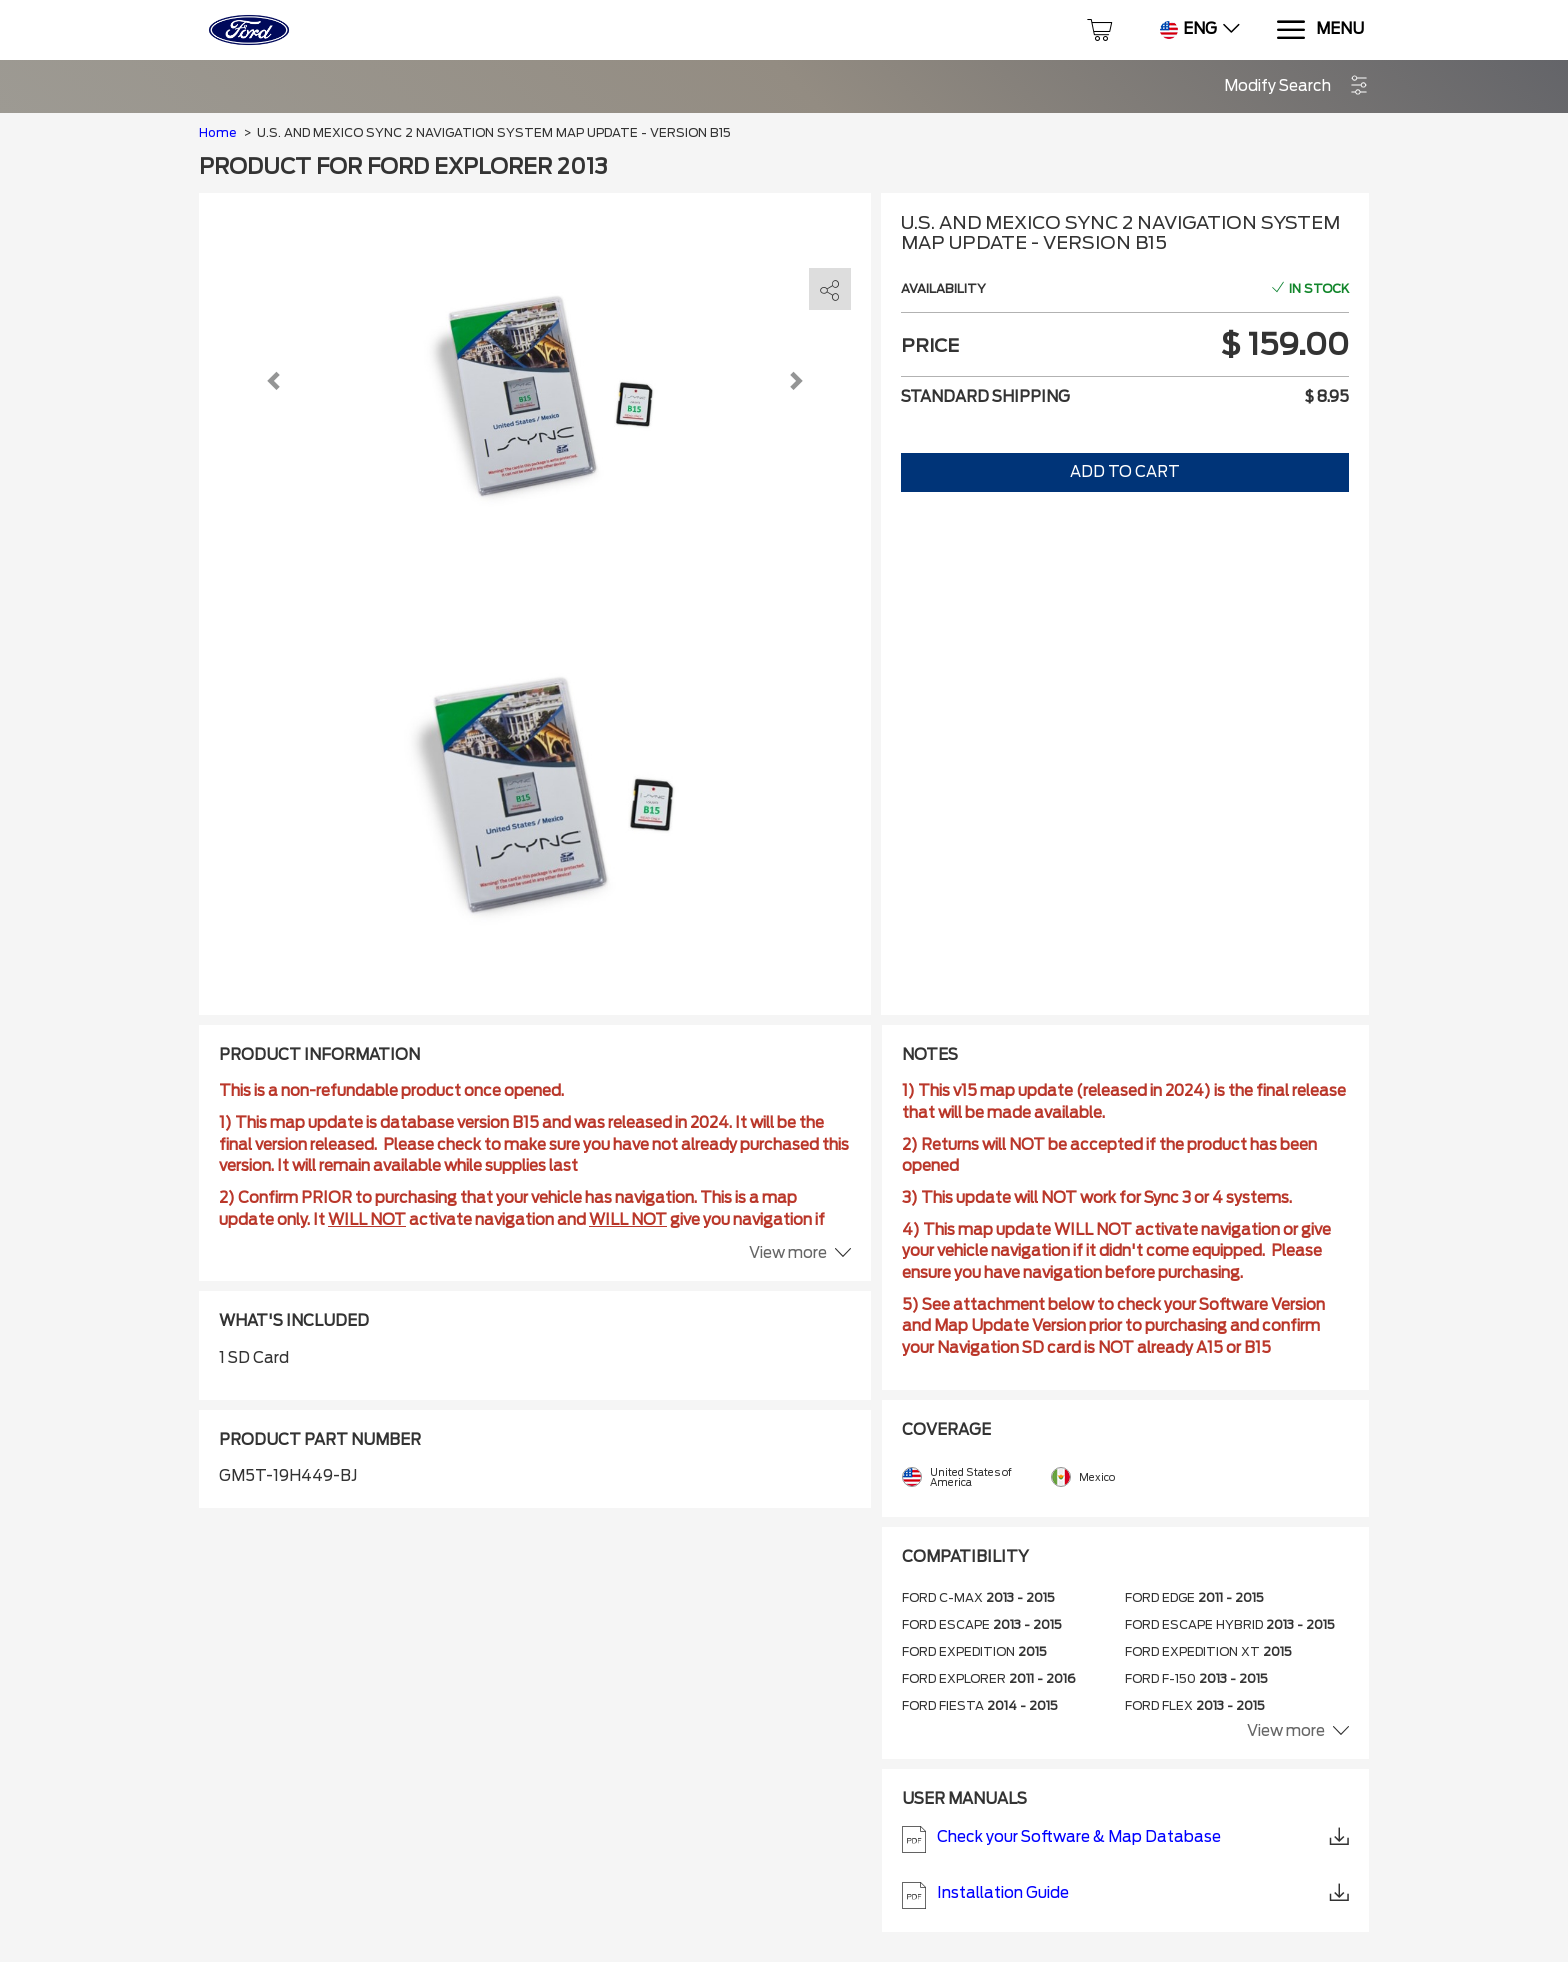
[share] (830, 290)
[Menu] (1319, 30)
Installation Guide (1126, 1895)
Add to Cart (1125, 472)
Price (930, 345)
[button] (1296, 86)
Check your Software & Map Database (1126, 1839)
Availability (943, 288)
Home (217, 132)
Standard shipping (985, 397)
